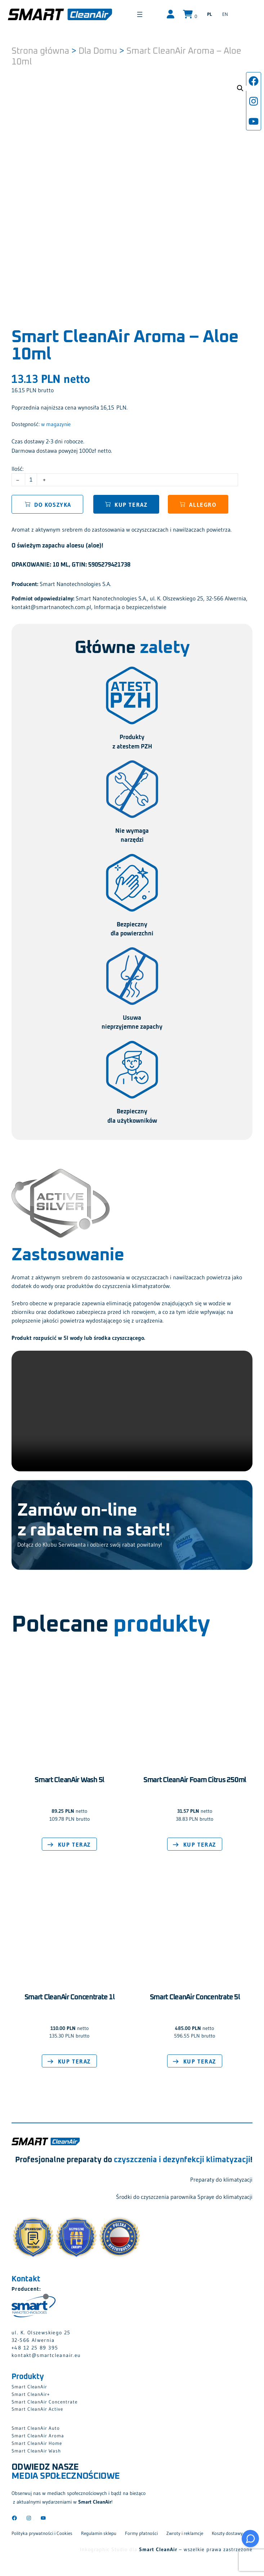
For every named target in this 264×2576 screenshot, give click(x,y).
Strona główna (40, 49)
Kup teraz (131, 502)
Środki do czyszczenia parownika (156, 2194)
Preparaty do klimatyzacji (221, 2177)
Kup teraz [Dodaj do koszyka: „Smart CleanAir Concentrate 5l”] (199, 2059)
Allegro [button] (202, 502)
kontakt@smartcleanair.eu (46, 2353)
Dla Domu (98, 49)
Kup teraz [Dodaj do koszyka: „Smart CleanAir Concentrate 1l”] (74, 2059)
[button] (240, 86)
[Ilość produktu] (31, 477)
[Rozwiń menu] (153, 14)
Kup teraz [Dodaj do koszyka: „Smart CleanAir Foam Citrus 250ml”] (199, 1842)
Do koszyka (52, 502)
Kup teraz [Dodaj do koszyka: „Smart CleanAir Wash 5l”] (74, 1842)
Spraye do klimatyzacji (224, 2194)
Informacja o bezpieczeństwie (130, 604)
